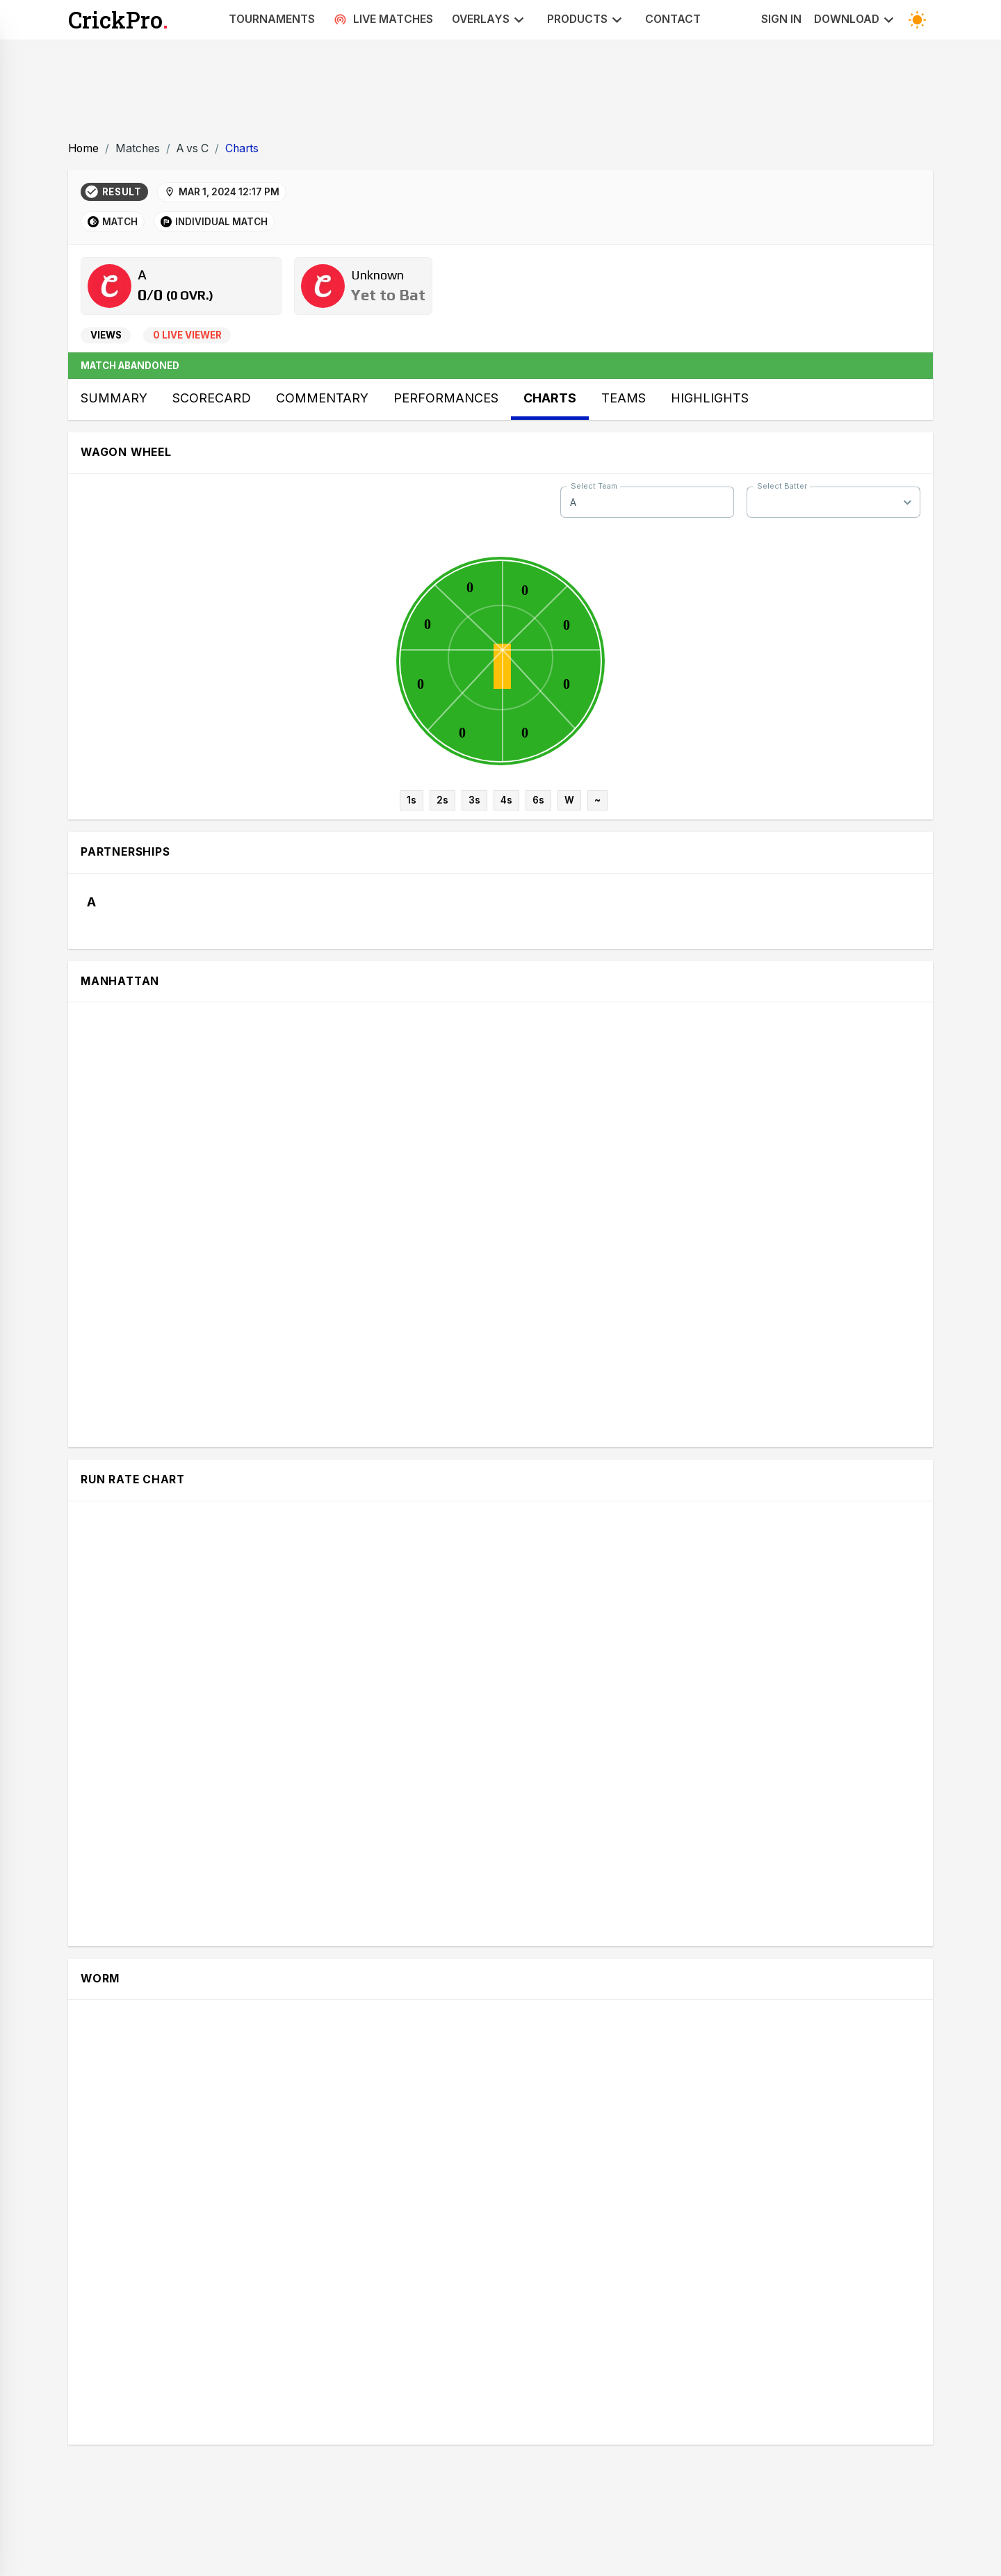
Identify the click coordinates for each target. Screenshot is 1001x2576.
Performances (445, 398)
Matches (137, 148)
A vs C (193, 148)
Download (856, 19)
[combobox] (647, 502)
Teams (623, 398)
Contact (673, 19)
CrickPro (118, 19)
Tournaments (272, 19)
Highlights (710, 398)
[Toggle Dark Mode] (917, 20)
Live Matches (383, 19)
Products (586, 19)
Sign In (781, 19)
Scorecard (211, 398)
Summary (114, 398)
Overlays (490, 19)
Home (83, 148)
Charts (242, 148)
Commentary (322, 398)
